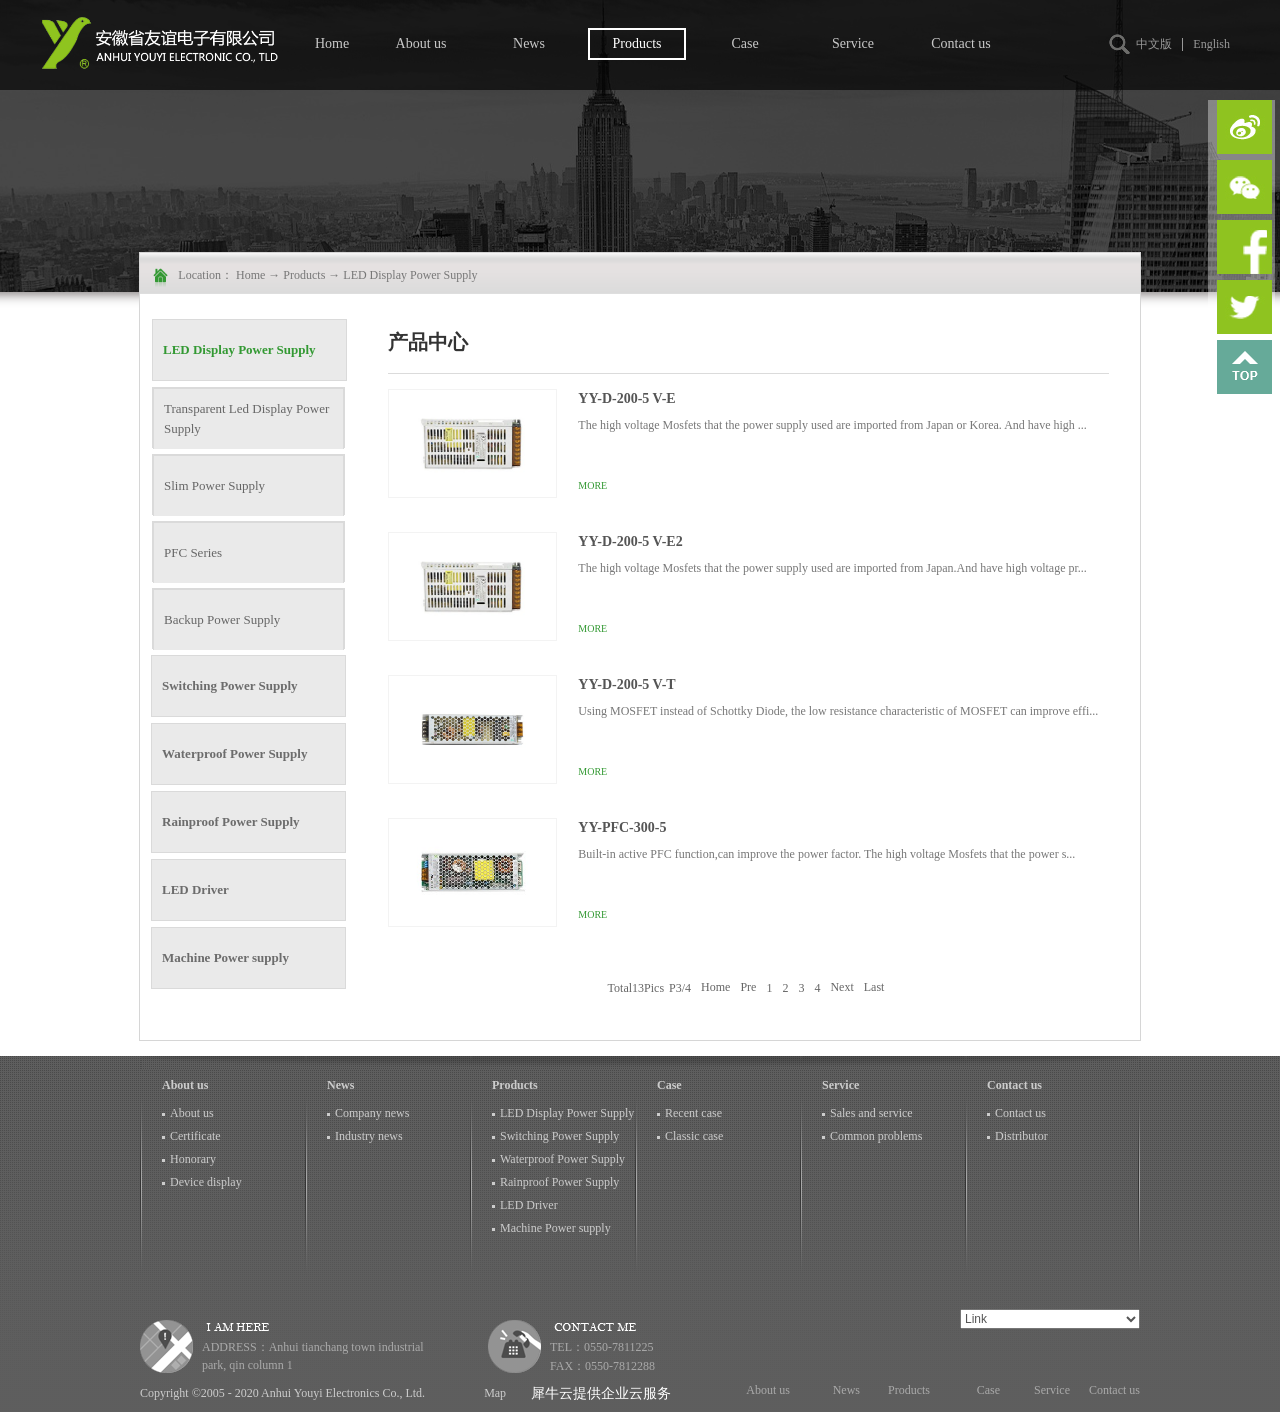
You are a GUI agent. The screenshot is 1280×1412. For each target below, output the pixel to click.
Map (492, 1393)
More (592, 485)
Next (841, 988)
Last (874, 988)
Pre (748, 988)
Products (304, 275)
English (1211, 44)
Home (332, 43)
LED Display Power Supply (410, 275)
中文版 (1154, 44)
